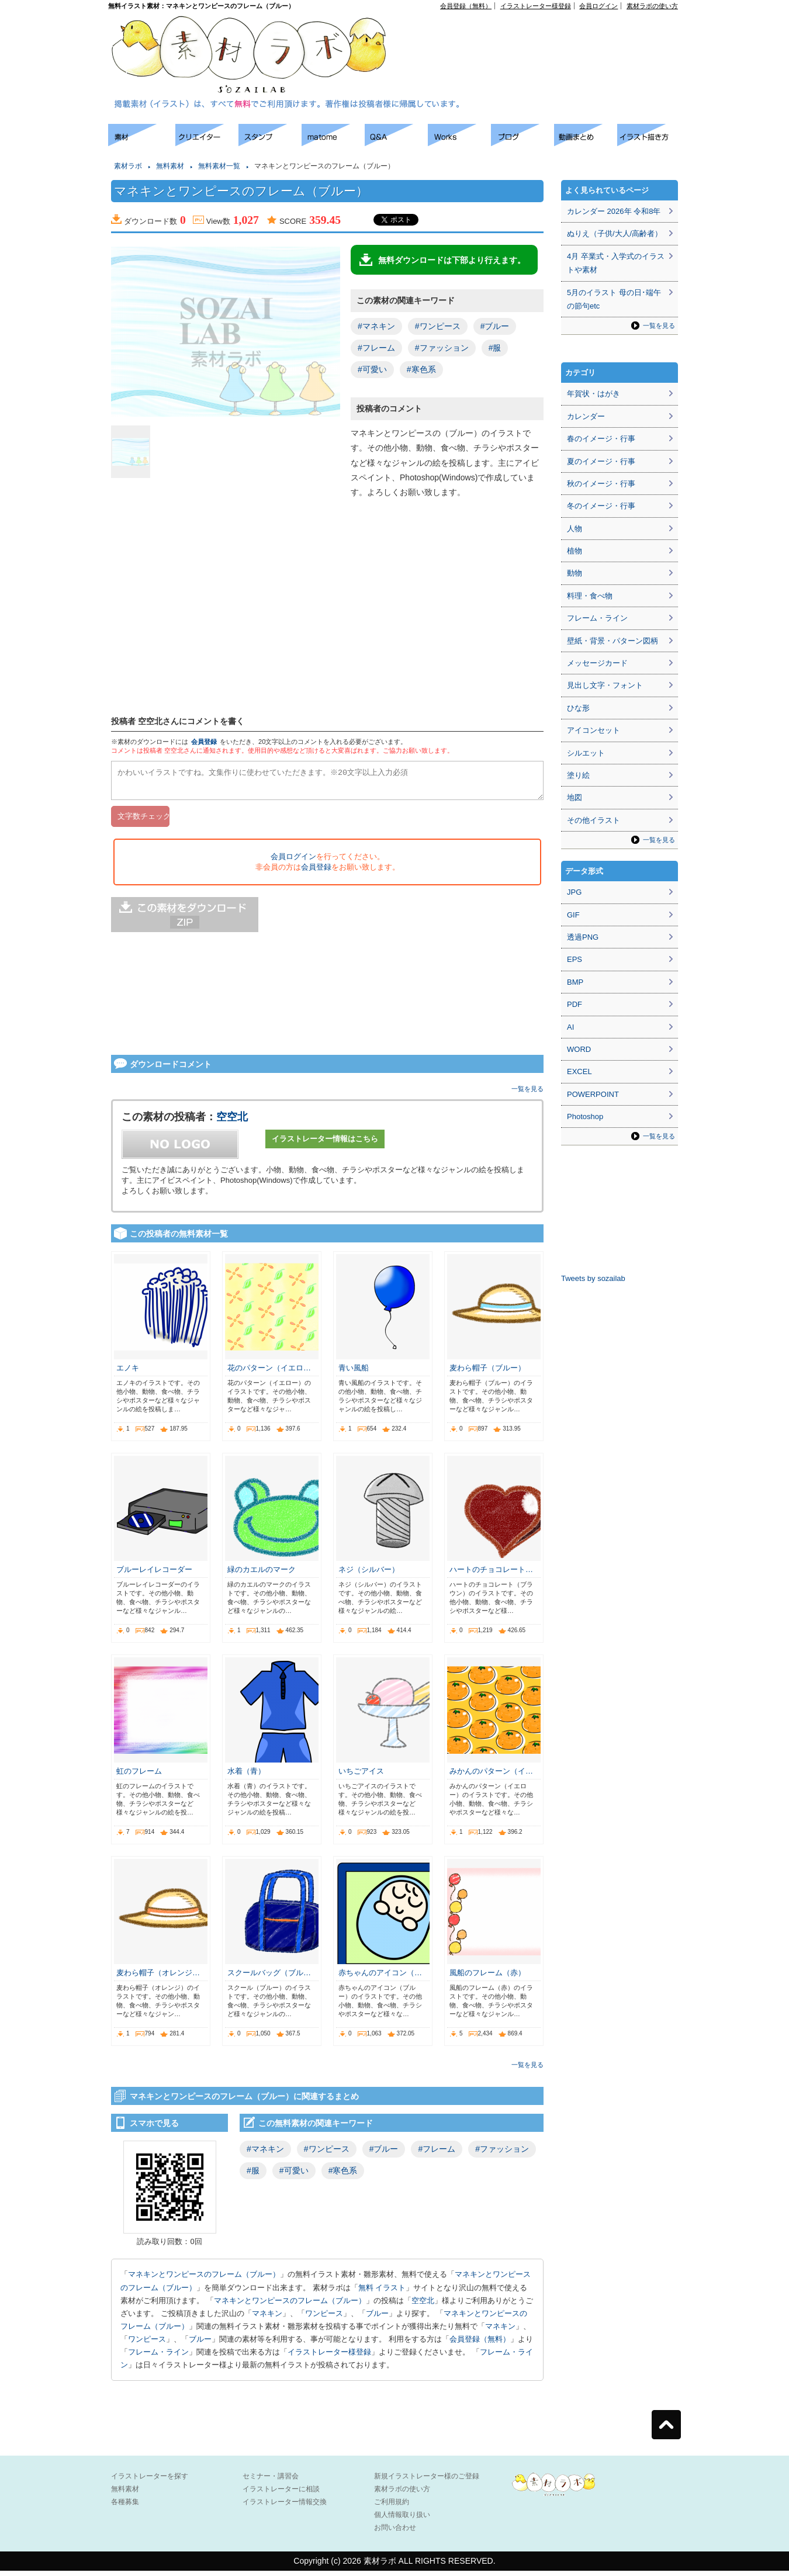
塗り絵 (578, 775)
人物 (574, 528)
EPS (574, 959)
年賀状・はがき (593, 393)
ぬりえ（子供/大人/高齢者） (614, 233)
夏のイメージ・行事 (601, 461)
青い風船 (353, 1373)
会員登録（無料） (466, 5)
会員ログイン (598, 5)
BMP (575, 982)
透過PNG (582, 937)
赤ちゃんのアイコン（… (380, 1977)
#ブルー (495, 326)
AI (570, 1027)
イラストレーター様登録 (535, 5)
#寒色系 (421, 369)
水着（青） (246, 1776)
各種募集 (125, 2507)
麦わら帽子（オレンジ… (158, 1977)
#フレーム (376, 347)
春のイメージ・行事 (601, 438)
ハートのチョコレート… (491, 1574)
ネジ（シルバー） (368, 1574)
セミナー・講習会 (271, 2481)
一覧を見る (527, 1093)
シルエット (586, 753)
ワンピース (324, 2318)
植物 (574, 550)
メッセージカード (597, 663)
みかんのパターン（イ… (491, 1776)
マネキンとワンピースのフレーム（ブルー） (204, 2279)
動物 (574, 573)
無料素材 (170, 166)
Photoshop (585, 1116)
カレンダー (586, 416)
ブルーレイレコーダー (154, 1574)
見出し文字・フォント (605, 685)
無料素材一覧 (219, 166)
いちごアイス (361, 1776)
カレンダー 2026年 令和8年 (613, 211)
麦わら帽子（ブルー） (487, 1373)
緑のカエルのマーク (261, 1574)
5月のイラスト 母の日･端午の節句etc (614, 299)
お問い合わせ (395, 2533)
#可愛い (372, 369)
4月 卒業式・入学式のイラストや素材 (616, 263)
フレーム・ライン (158, 2357)
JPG (574, 892)
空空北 (232, 1122)
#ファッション (442, 347)
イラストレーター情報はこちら (325, 1144)
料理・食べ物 (589, 595)
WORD (579, 1049)
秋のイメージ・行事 (601, 483)
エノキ (127, 1373)
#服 (495, 347)
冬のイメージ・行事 (601, 505)
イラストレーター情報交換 (285, 2507)
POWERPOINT (593, 1094)
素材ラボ (128, 166)
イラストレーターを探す (149, 2481)
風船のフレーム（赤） (487, 1977)
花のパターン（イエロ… (269, 1373)
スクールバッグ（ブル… (269, 1977)
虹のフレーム (139, 1776)
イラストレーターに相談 (281, 2494)
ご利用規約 (391, 2507)
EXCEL (579, 1071)
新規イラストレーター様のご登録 (426, 2481)
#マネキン (376, 326)
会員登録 (204, 741)
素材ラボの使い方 (652, 5)
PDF (574, 1004)
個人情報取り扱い (402, 2520)
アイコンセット (593, 730)
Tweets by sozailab (593, 1278)
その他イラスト (593, 820)
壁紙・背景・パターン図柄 (612, 640)
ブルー (377, 2318)
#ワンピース (438, 326)
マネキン (267, 2318)
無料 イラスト (382, 2292)
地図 (574, 797)
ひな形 (578, 708)
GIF (573, 914)
